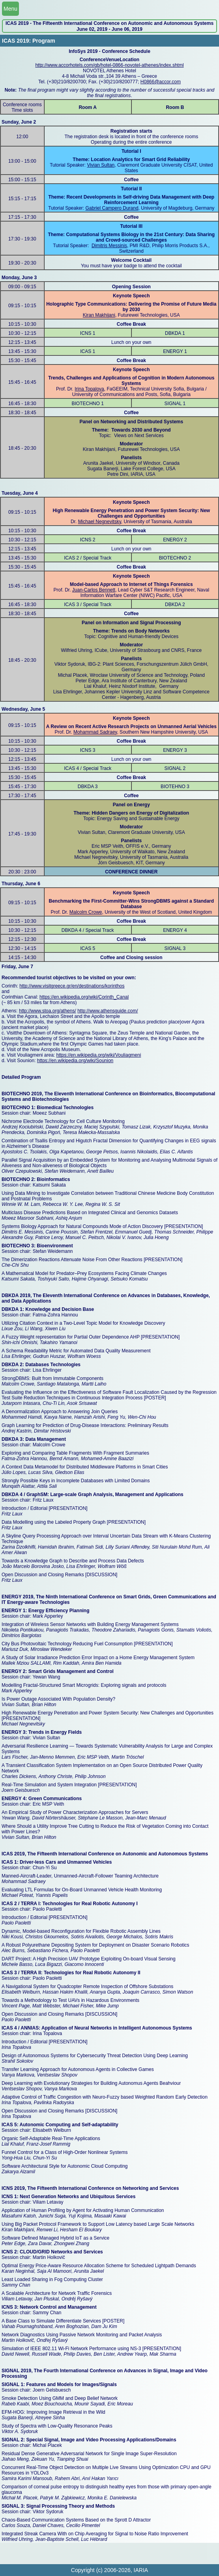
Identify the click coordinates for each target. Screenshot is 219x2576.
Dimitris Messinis (109, 245)
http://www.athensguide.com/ (107, 1011)
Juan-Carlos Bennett (93, 590)
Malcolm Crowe (85, 912)
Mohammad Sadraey (95, 732)
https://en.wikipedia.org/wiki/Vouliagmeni (98, 1055)
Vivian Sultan (100, 165)
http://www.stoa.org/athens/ (47, 1011)
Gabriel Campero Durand (112, 208)
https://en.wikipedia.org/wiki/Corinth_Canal (84, 997)
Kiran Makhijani (99, 315)
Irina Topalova (89, 389)
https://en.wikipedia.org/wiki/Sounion (75, 1060)
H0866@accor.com (160, 81)
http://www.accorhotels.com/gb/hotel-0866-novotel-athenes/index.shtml (109, 65)
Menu (10, 9)
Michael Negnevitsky (99, 521)
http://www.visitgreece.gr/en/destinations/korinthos (71, 986)
